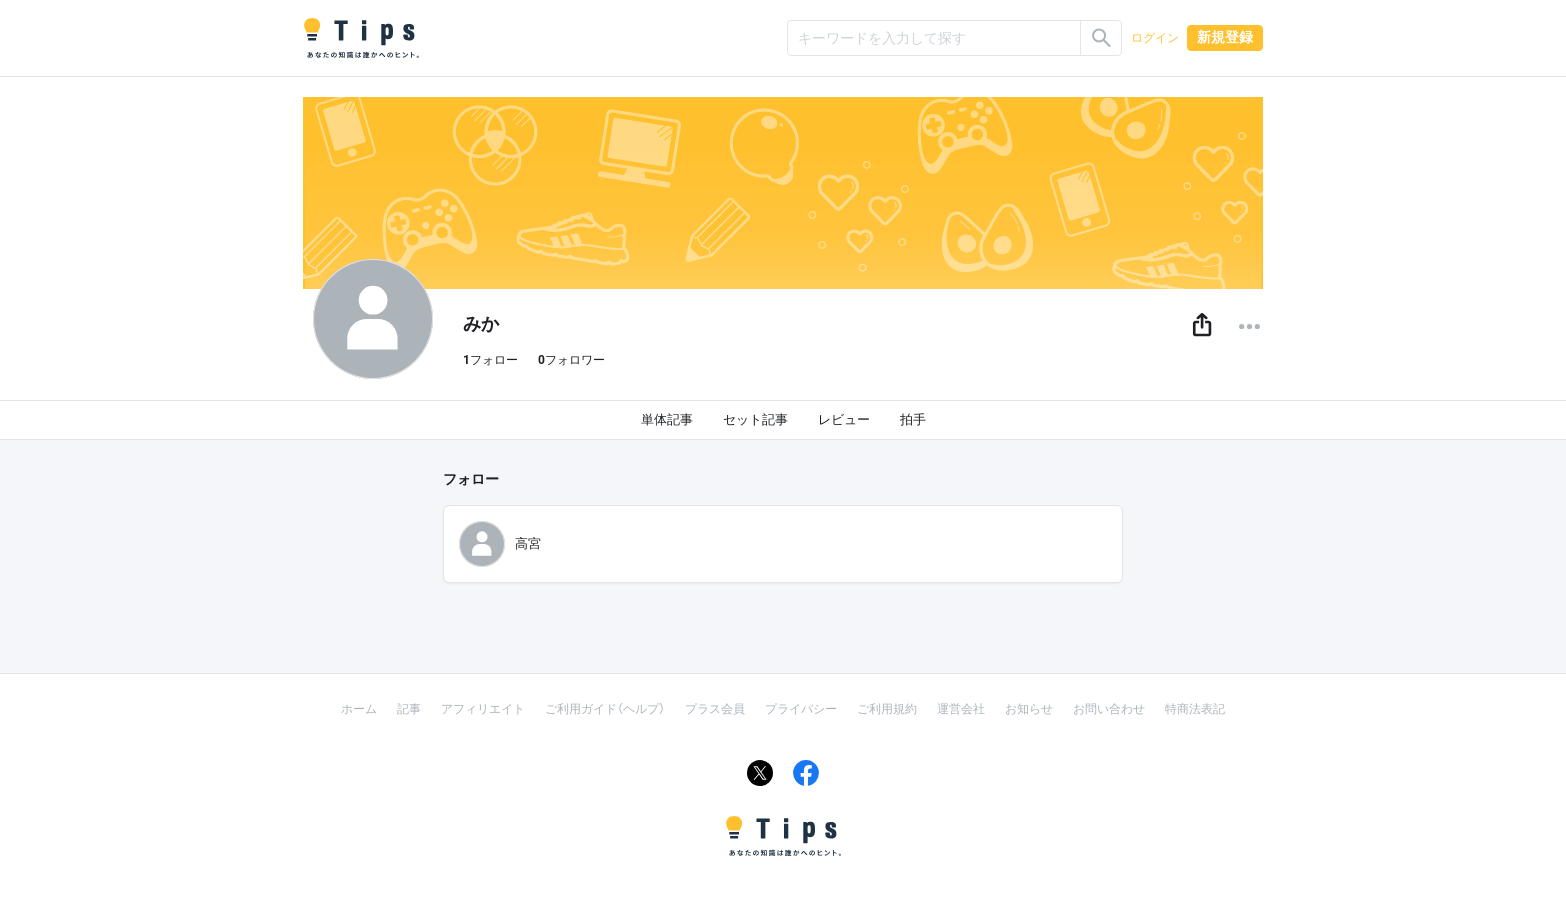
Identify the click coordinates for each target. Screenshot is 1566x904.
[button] (1202, 326)
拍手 (913, 419)
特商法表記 (1195, 709)
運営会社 (961, 709)
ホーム (359, 709)
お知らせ (1029, 709)
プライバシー (801, 709)
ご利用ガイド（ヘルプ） (605, 709)
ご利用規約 (887, 709)
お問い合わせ (1109, 709)
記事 (409, 709)
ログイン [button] (1155, 38)
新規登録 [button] (1225, 37)
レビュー (844, 419)
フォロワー (571, 360)
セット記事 (755, 419)
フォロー (490, 360)
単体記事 (667, 419)
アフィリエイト (483, 709)
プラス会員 (715, 709)
